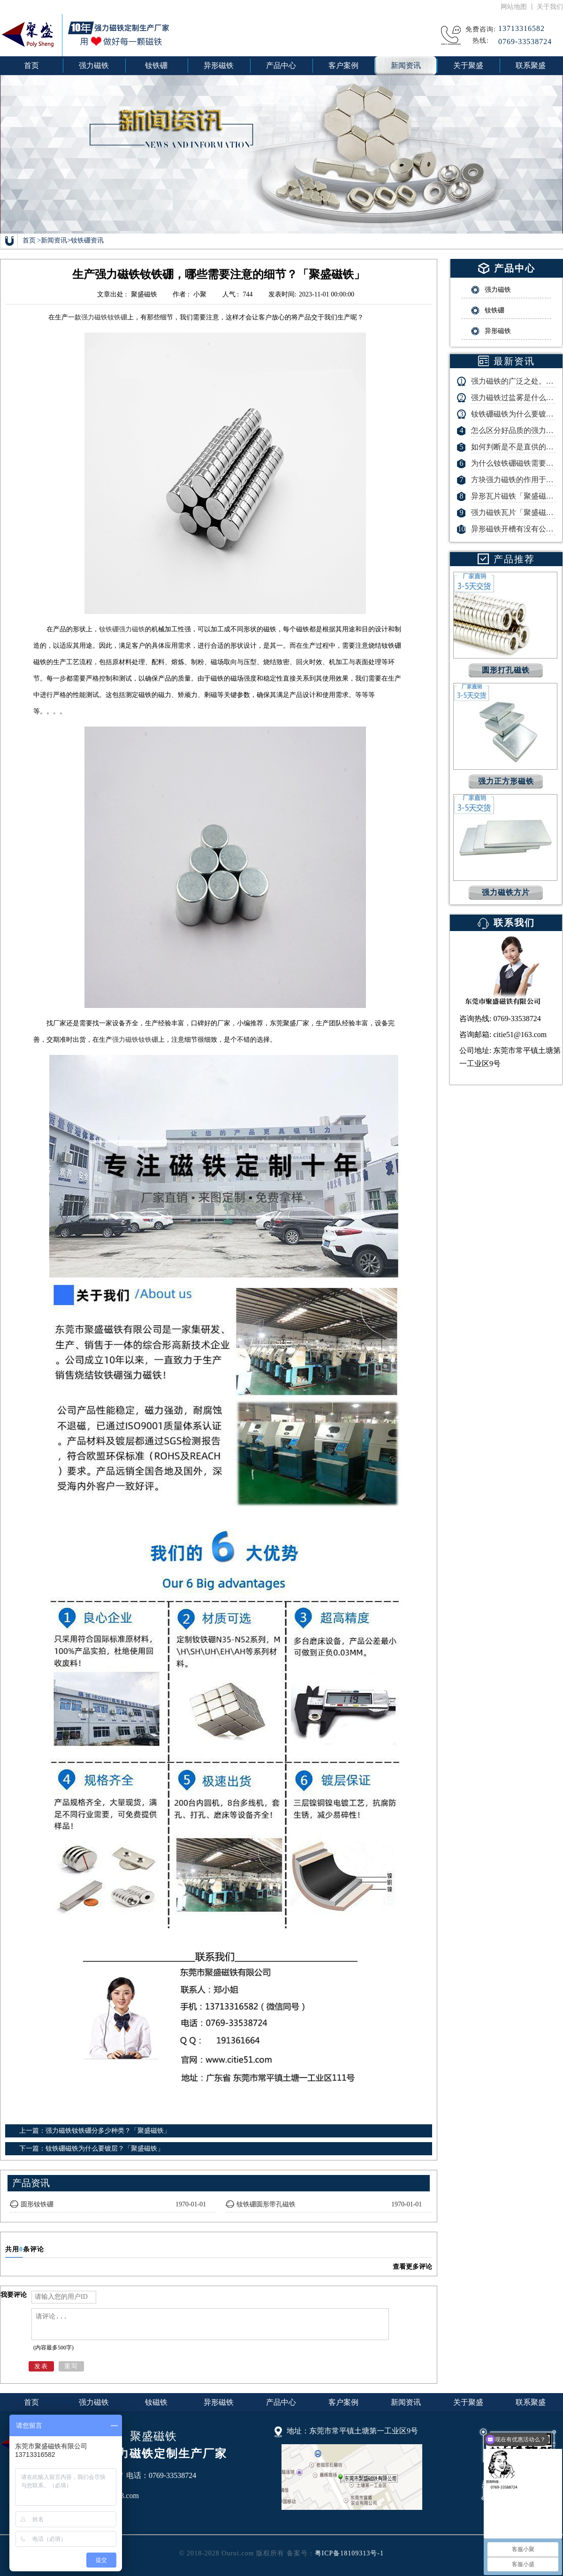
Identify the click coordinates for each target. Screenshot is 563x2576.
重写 (71, 2366)
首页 (31, 65)
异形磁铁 (219, 2402)
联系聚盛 (531, 2402)
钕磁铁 (156, 2402)
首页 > (32, 240)
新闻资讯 (54, 240)
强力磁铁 (94, 2402)
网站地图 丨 (519, 6)
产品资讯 (31, 2183)
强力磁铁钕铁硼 (104, 317)
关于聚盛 (468, 2402)
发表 (41, 2366)
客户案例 (343, 2402)
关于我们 (550, 6)
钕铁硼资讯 (87, 240)
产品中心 (281, 2402)
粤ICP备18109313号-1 (349, 2553)
